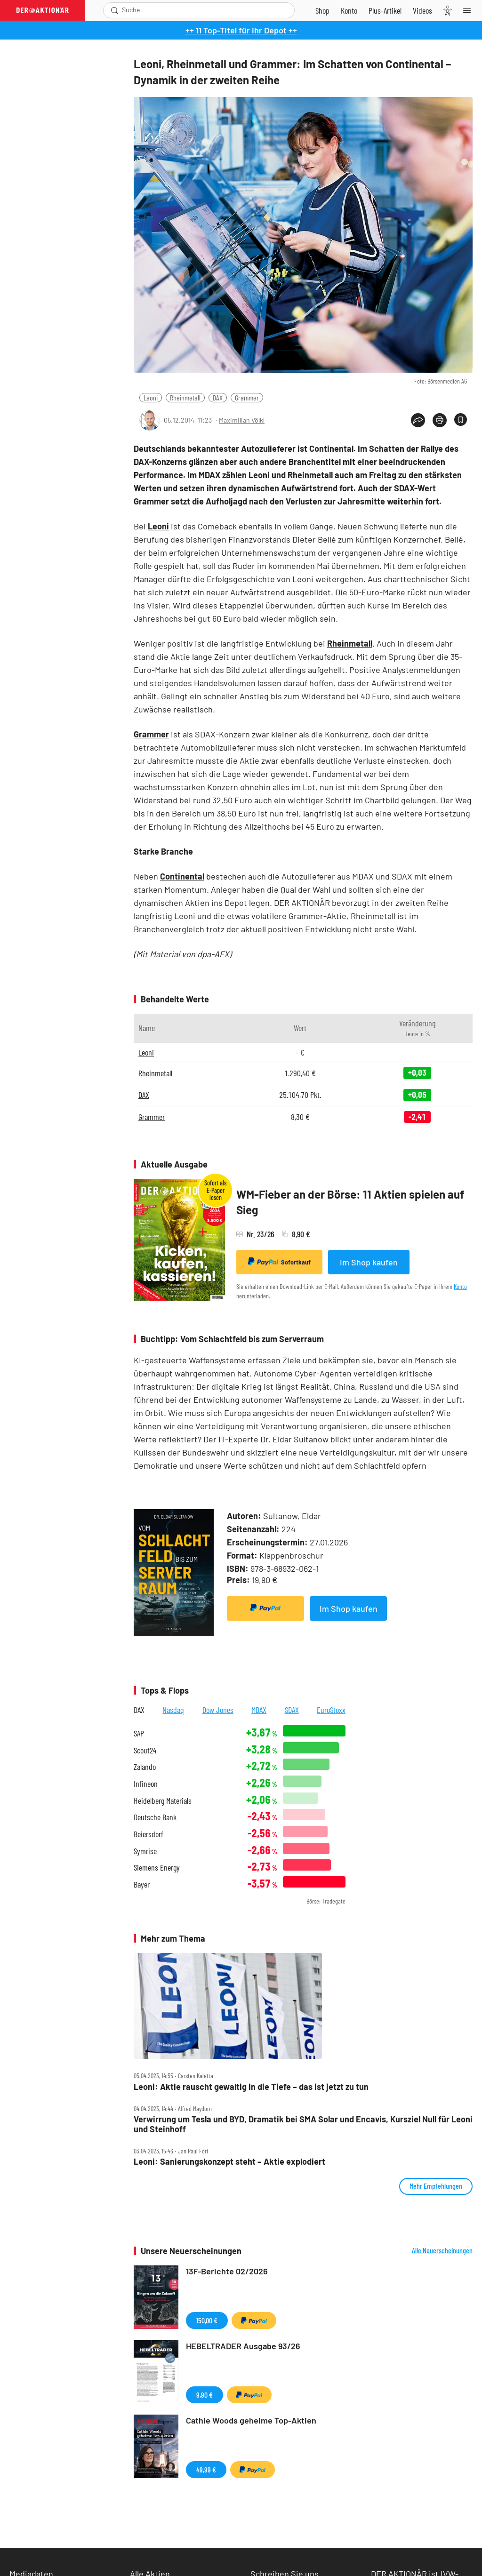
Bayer (142, 1884)
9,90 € (204, 2394)
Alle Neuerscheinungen (442, 2250)
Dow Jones (217, 1709)
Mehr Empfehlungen (436, 2185)
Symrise (145, 1851)
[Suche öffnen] (114, 10)
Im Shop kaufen (369, 1262)
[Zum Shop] (322, 10)
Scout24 (145, 1750)
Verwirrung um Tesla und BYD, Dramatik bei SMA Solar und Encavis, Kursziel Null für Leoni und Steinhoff (303, 2124)
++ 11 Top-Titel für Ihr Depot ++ (241, 30)
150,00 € (206, 2320)
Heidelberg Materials (163, 1801)
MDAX (258, 1709)
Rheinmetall (185, 397)
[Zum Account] (349, 10)
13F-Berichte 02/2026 (227, 2271)
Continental (182, 876)
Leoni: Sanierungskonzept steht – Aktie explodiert (229, 2162)
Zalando (145, 1767)
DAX (218, 397)
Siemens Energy (157, 1867)
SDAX (292, 1709)
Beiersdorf (148, 1834)
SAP (139, 1733)
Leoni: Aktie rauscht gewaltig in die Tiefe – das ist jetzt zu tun (251, 2087)
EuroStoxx (331, 1709)
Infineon (146, 1784)
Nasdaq (173, 1709)
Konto (460, 1286)
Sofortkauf (279, 1261)
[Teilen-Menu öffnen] (418, 420)
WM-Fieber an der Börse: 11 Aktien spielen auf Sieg (350, 1202)
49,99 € (206, 2469)
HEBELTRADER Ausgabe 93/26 (243, 2346)
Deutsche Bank (155, 1817)
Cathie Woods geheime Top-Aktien (251, 2420)
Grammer (247, 397)
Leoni (151, 397)
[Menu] (470, 10)
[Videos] (422, 10)
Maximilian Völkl (242, 420)
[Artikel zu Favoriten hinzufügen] (460, 419)
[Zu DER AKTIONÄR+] (385, 10)
